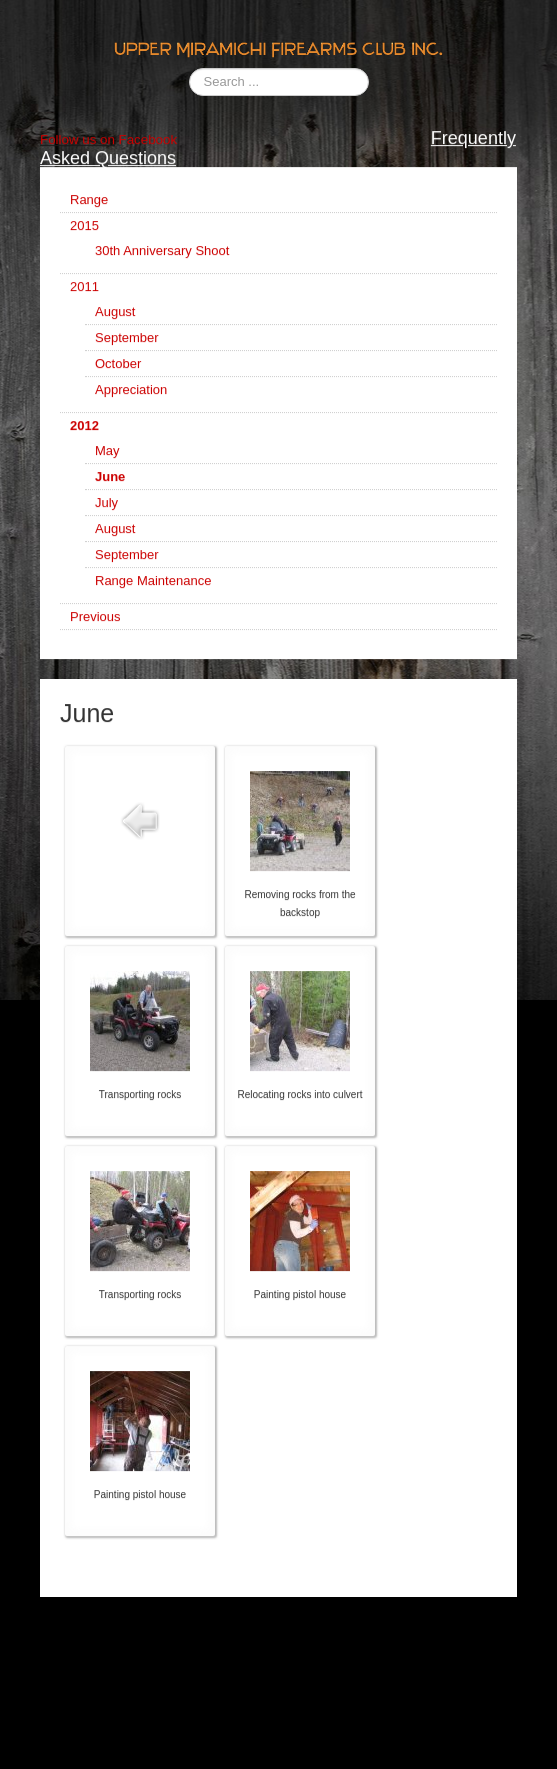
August (115, 324)
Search (189, 68)
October (118, 376)
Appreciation (131, 402)
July (106, 515)
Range (89, 212)
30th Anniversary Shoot (162, 263)
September (127, 350)
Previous (95, 629)
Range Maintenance (153, 593)
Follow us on (77, 152)
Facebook (146, 152)
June (110, 489)
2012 (84, 438)
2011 (84, 299)
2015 (84, 238)
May (107, 463)
